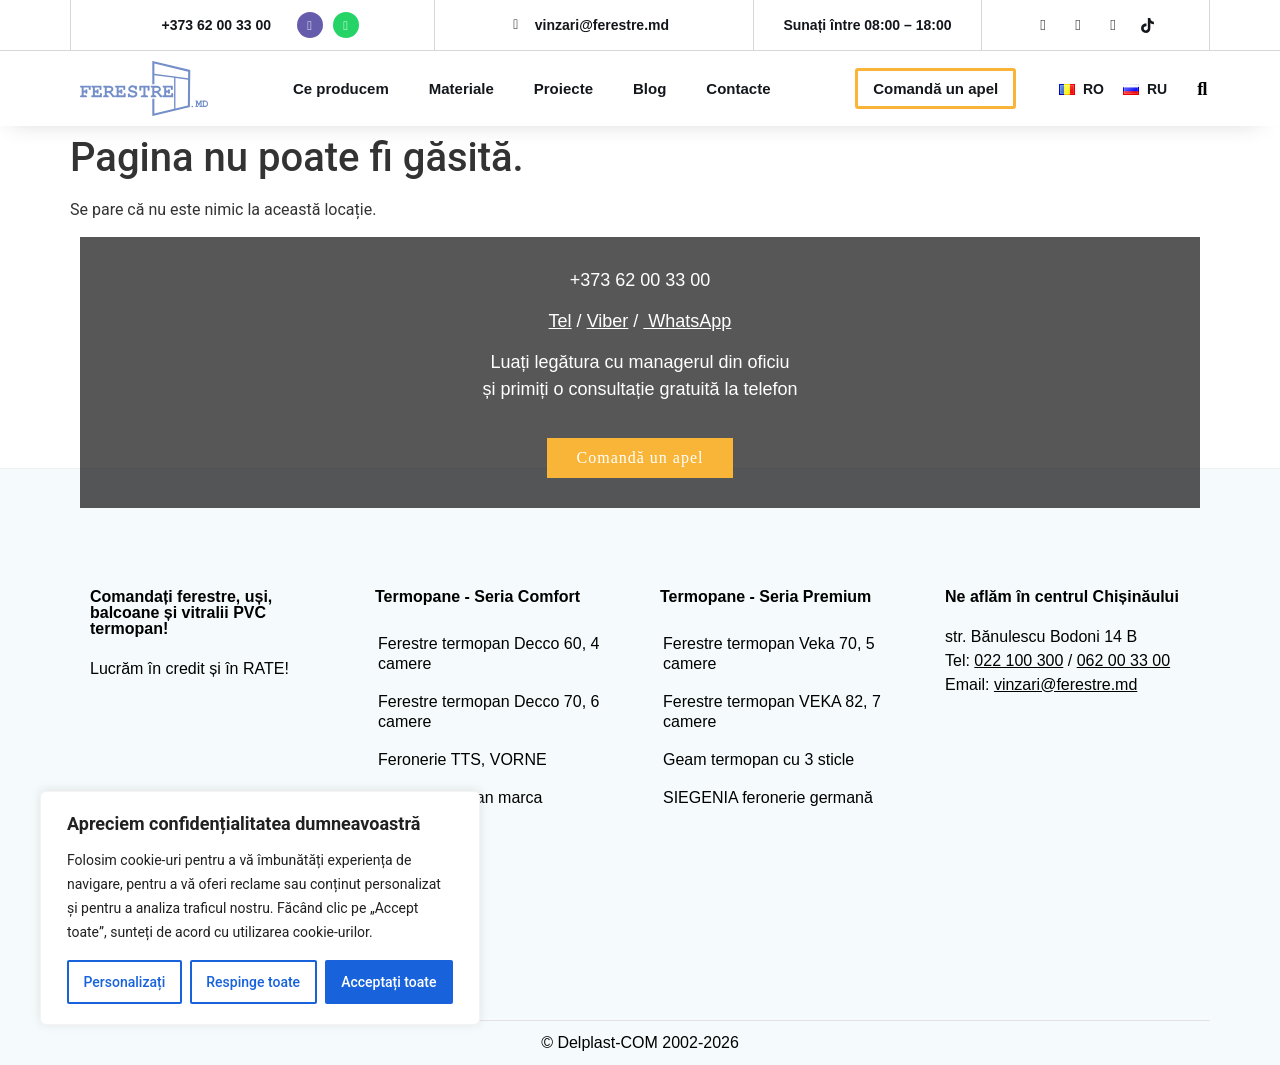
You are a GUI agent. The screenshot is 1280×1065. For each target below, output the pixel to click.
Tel (560, 321)
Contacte (738, 88)
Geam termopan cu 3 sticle (758, 759)
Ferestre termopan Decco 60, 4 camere (488, 653)
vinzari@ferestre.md (1065, 684)
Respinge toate (253, 982)
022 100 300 (1018, 660)
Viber (608, 321)
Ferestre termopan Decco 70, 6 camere (488, 711)
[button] (1202, 88)
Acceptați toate (388, 982)
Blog (649, 88)
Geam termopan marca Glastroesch (460, 807)
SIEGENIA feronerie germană (768, 797)
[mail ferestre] (516, 25)
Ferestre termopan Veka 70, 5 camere (769, 653)
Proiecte (563, 88)
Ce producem (341, 88)
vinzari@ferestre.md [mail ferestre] (602, 25)
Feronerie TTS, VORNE (462, 759)
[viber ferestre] (310, 25)
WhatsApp (687, 321)
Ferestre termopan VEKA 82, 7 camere (772, 711)
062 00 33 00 (1123, 660)
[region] (260, 908)
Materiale (461, 88)
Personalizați (125, 982)
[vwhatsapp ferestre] (346, 25)
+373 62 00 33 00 (216, 25)
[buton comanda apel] (640, 458)
